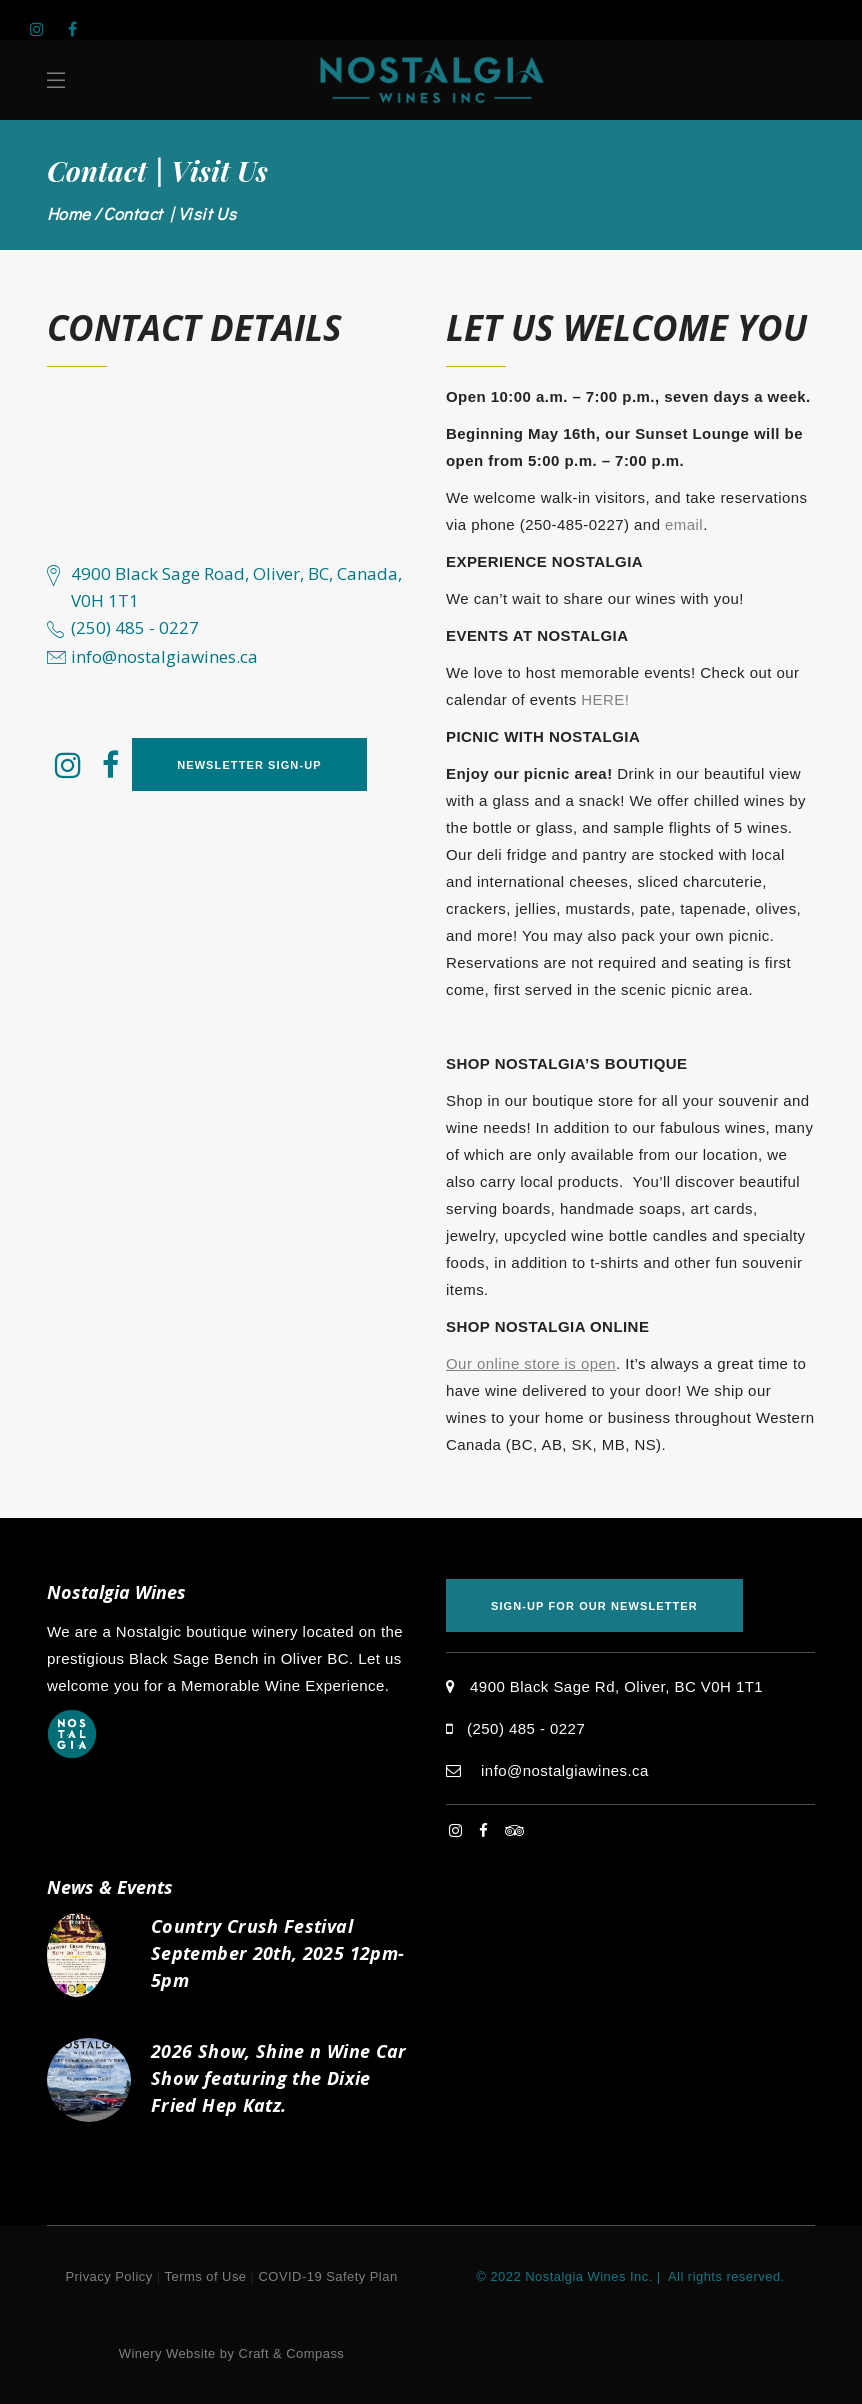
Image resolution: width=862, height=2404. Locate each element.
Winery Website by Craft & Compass (232, 2353)
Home (69, 213)
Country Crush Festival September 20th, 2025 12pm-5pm (277, 1953)
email (684, 524)
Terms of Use (206, 2276)
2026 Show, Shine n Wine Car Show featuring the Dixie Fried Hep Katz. (279, 2078)
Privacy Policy (108, 2276)
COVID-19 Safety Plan (328, 2276)
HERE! (605, 699)
